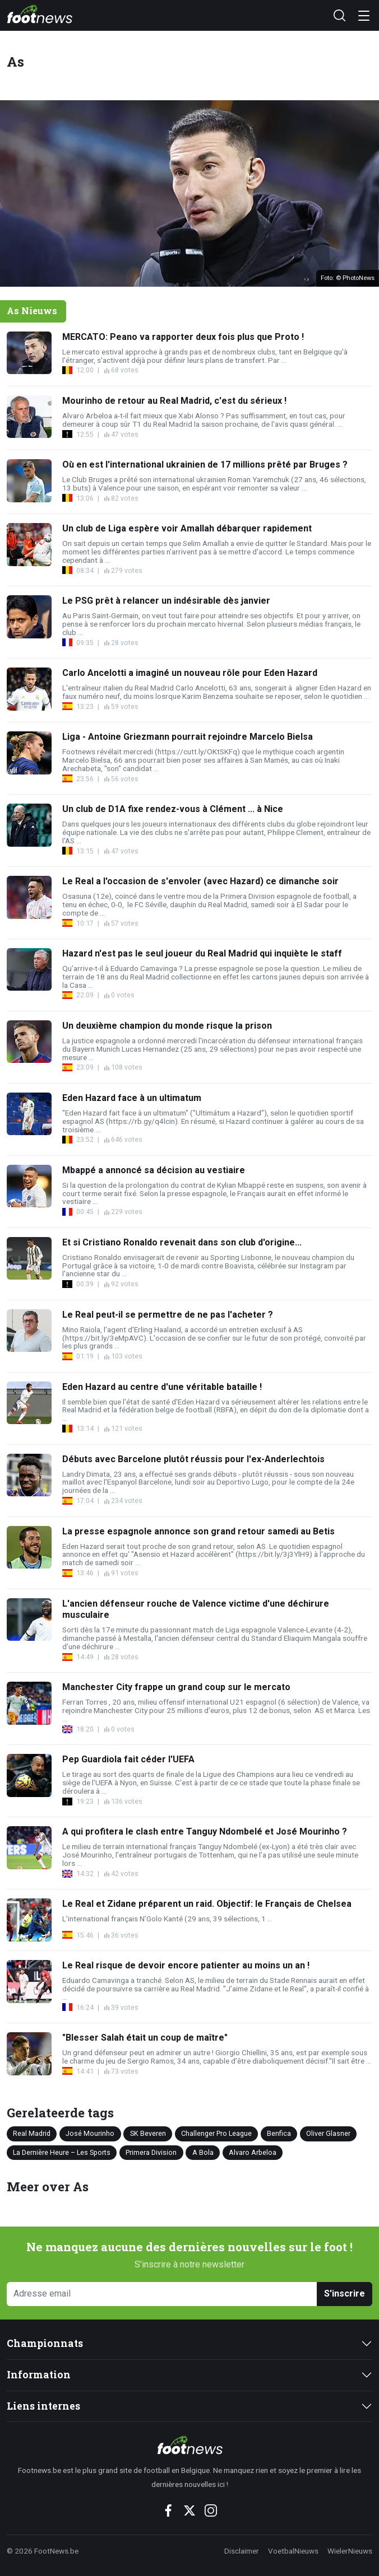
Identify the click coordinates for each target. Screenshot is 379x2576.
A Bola (203, 2152)
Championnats (45, 2343)
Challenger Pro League (216, 2133)
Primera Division (151, 2152)
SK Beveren (148, 2133)
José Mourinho (90, 2133)
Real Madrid (31, 2133)
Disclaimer (241, 2550)
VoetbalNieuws (293, 2550)
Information (39, 2374)
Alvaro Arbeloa (252, 2152)
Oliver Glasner (328, 2133)
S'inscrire (344, 2293)
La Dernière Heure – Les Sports (61, 2152)
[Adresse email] (162, 2294)
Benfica (279, 2133)
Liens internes (43, 2406)
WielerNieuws (349, 2550)
